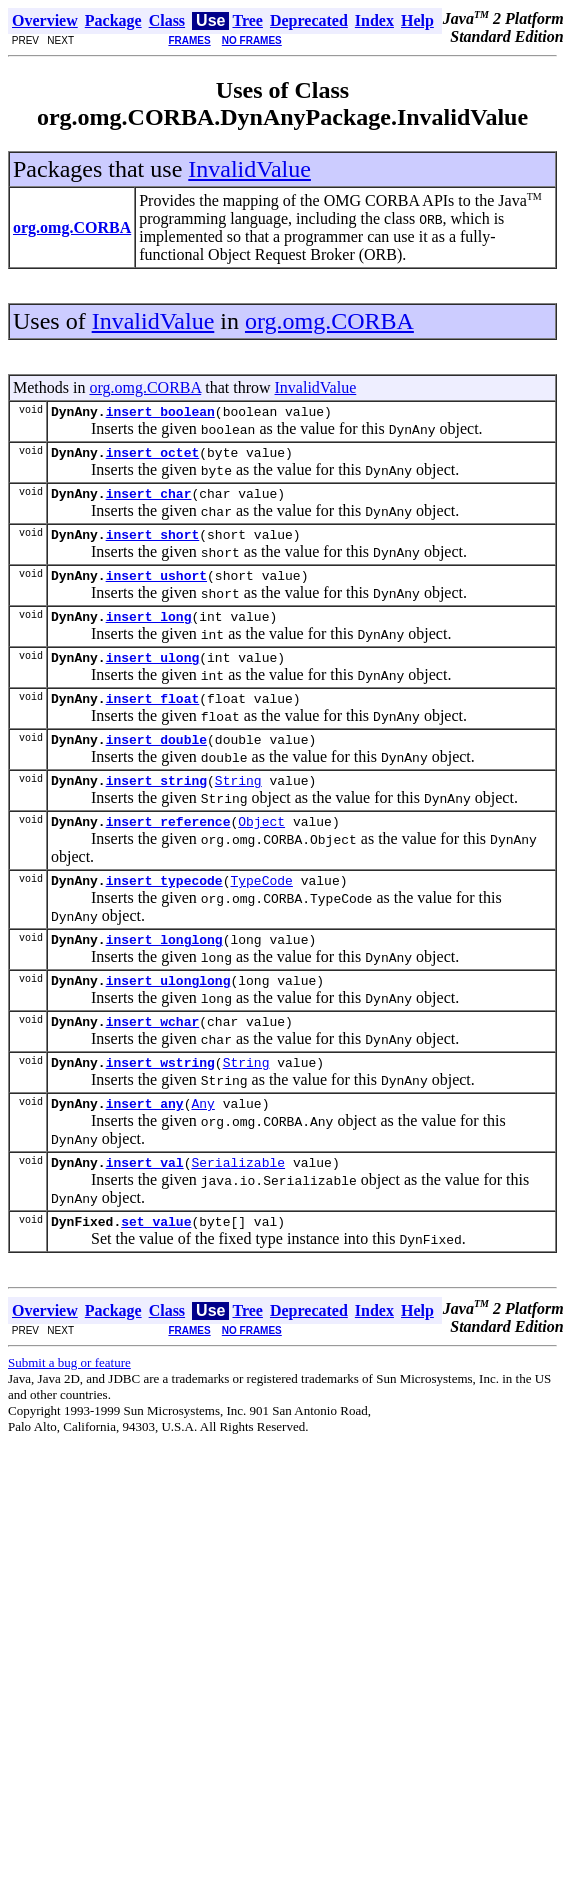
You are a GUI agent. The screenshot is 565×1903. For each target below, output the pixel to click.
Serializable (238, 1216)
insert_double (156, 766)
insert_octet (153, 458)
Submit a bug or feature (69, 1419)
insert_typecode (164, 916)
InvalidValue (249, 169)
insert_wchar (153, 1066)
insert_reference (168, 854)
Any (202, 1154)
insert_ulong (153, 678)
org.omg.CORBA (329, 321)
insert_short (153, 546)
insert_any (145, 1154)
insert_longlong (164, 978)
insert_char (149, 502)
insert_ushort (156, 590)
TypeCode (261, 916)
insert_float (153, 722)
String (238, 810)
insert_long (149, 634)
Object (261, 854)
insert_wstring (160, 1110)
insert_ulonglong (168, 1022)
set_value (156, 1278)
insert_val (145, 1216)
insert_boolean (160, 414)
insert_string (156, 810)
